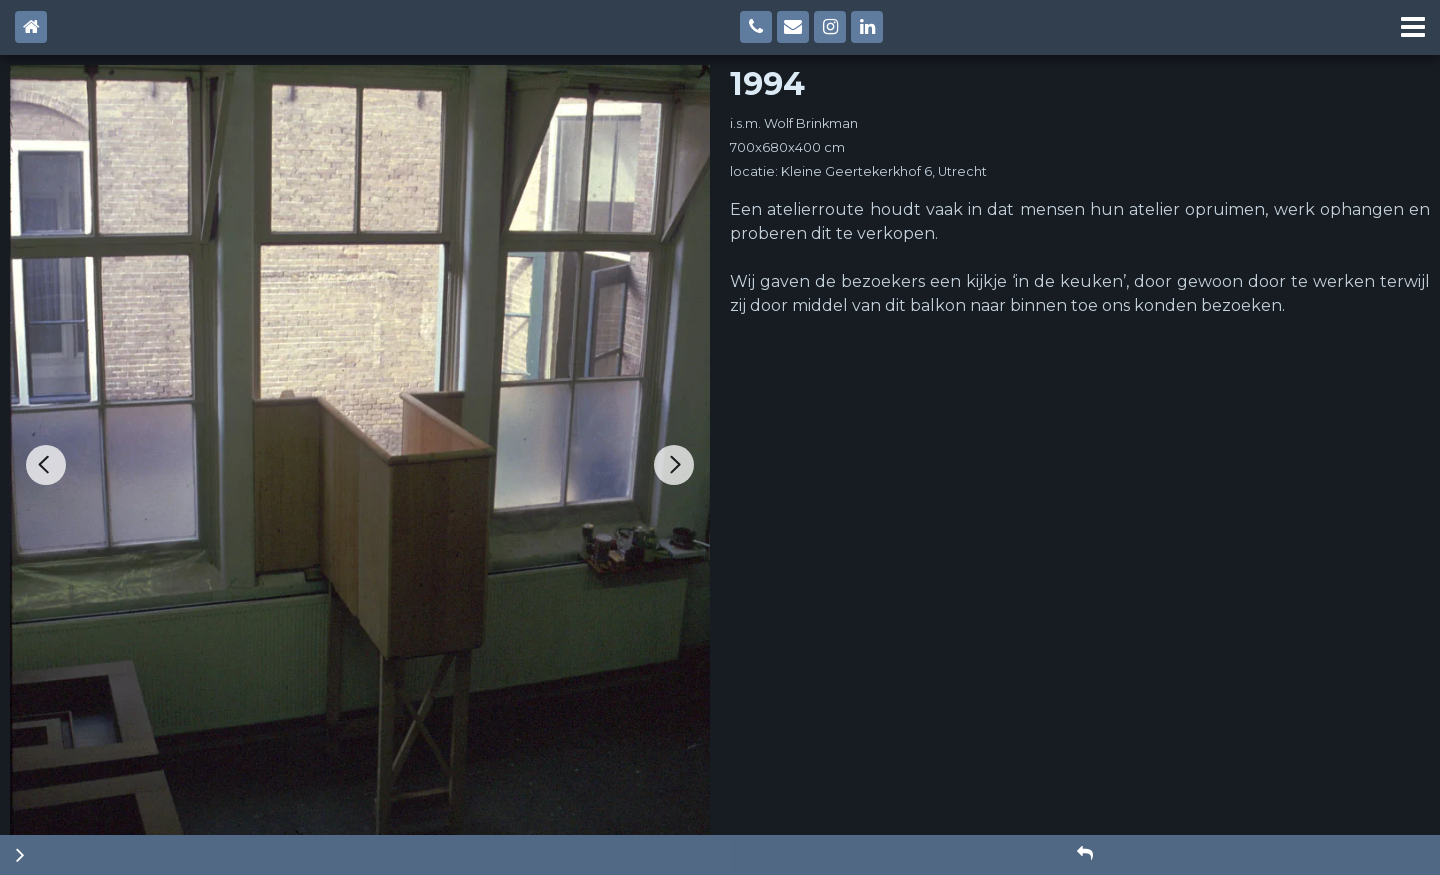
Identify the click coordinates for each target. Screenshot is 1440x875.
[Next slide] (674, 465)
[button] (1085, 854)
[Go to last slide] (46, 465)
